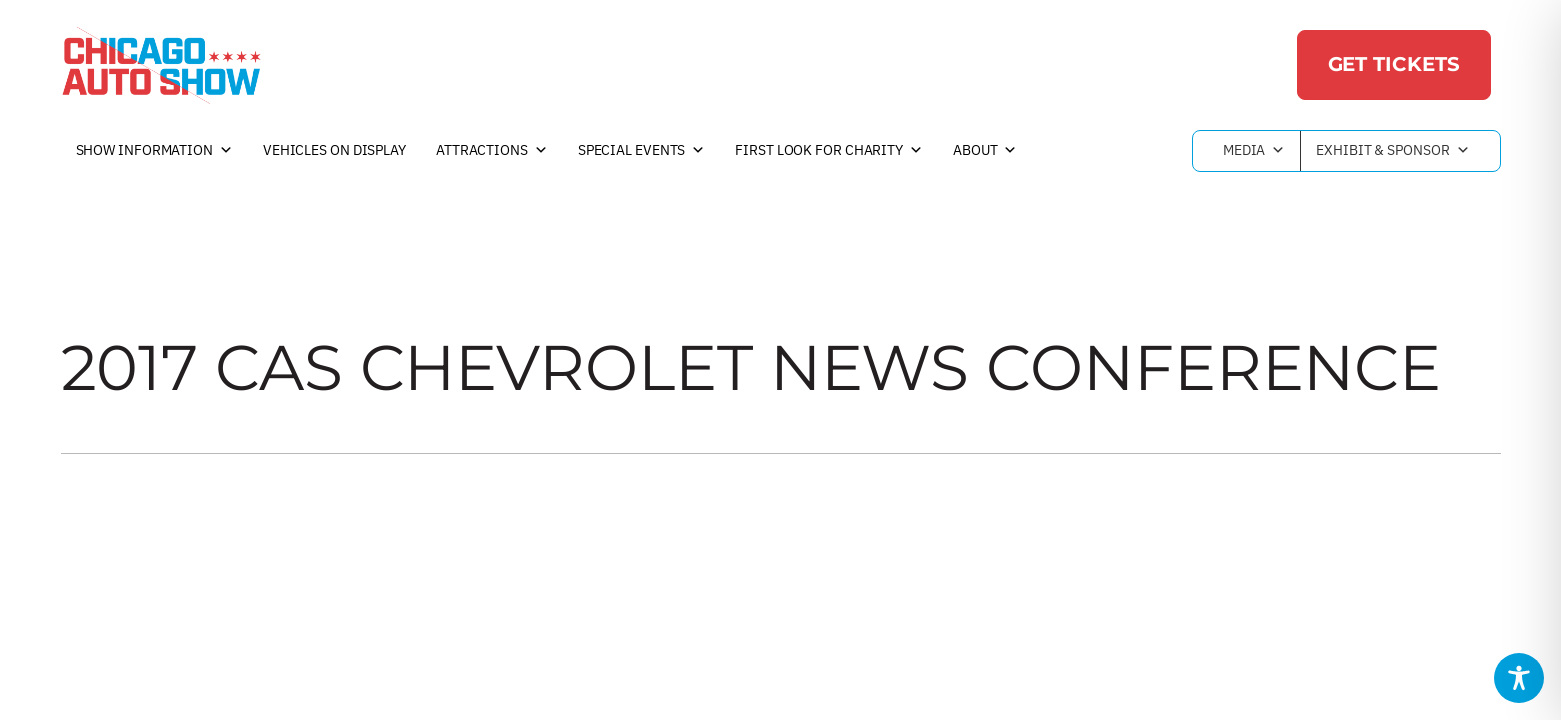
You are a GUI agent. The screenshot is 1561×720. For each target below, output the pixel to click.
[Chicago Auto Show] (161, 65)
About (985, 151)
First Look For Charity (829, 151)
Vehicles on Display (334, 150)
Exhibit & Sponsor (1392, 151)
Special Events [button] (642, 151)
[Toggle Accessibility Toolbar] (1519, 678)
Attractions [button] (492, 151)
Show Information (154, 151)
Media (1254, 151)
